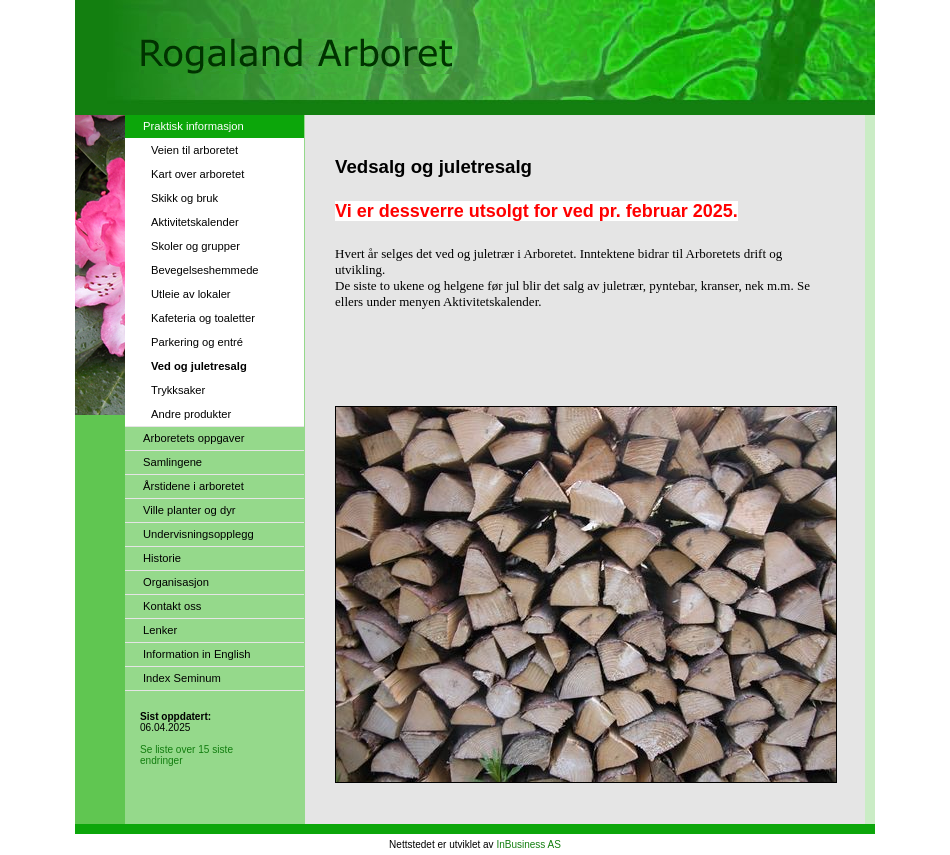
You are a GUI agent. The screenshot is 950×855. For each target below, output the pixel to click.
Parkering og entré (197, 342)
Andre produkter (191, 414)
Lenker (160, 630)
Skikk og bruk (184, 198)
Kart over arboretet (197, 174)
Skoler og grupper (195, 246)
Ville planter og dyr (189, 510)
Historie (162, 558)
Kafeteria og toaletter (203, 318)
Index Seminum (182, 678)
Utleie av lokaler (191, 294)
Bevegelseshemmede (205, 270)
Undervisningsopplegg (198, 534)
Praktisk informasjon (193, 126)
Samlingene (172, 462)
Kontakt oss (172, 606)
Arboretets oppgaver (193, 438)
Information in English (197, 654)
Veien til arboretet (194, 150)
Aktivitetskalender (195, 222)
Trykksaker (178, 390)
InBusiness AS (528, 844)
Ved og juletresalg (199, 366)
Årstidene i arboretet (193, 486)
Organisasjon (176, 582)
